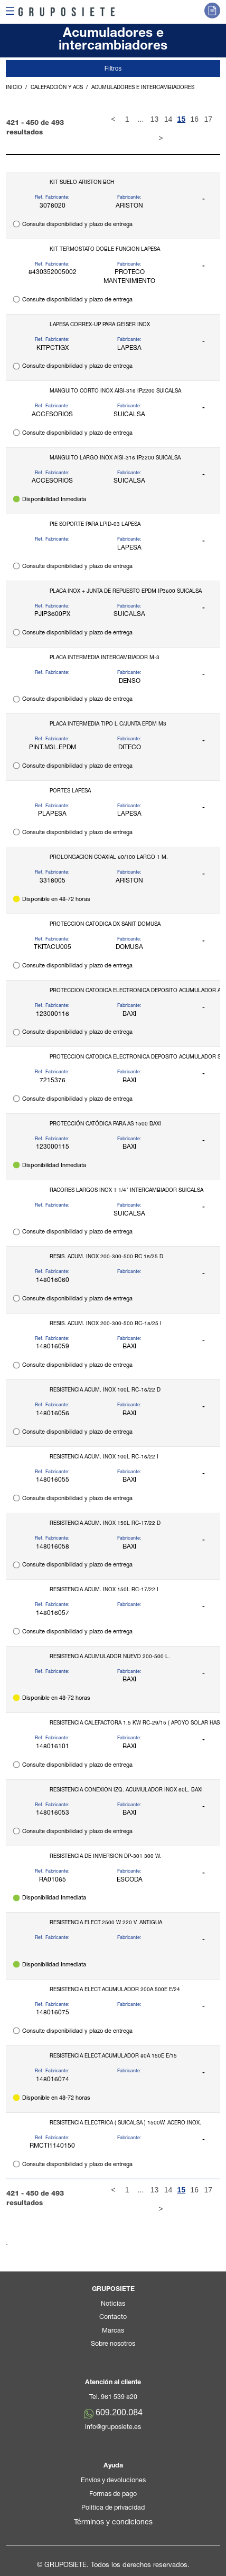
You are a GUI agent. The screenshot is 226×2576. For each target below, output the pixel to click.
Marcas (113, 2331)
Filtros (113, 68)
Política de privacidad (113, 2508)
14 (168, 119)
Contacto (113, 2317)
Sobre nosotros (113, 2344)
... (141, 119)
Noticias (113, 2304)
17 (208, 119)
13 (154, 119)
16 (194, 119)
